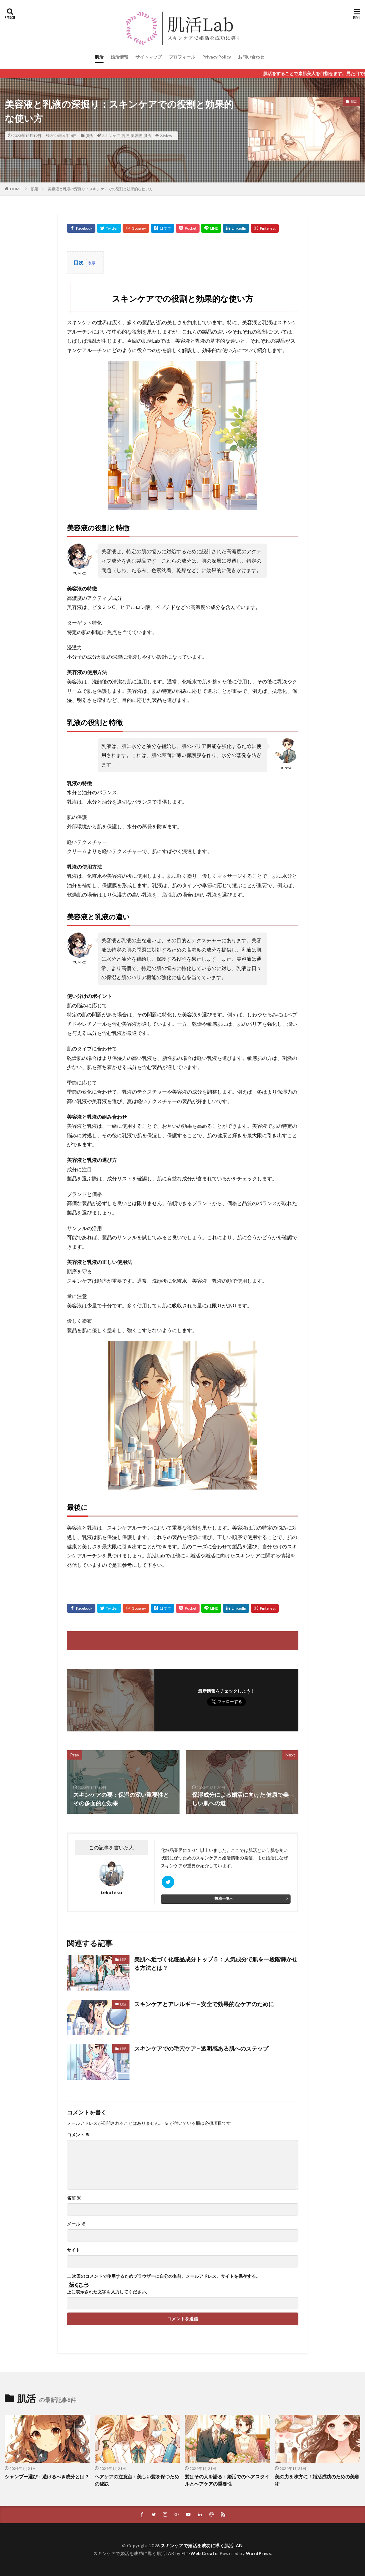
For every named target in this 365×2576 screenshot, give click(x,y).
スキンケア (110, 135)
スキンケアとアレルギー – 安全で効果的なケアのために (204, 2004)
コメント (78, 2135)
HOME (16, 189)
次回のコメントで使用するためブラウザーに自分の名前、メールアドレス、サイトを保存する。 (166, 2276)
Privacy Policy (216, 56)
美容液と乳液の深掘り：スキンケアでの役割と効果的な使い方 (100, 189)
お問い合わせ (251, 56)
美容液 (136, 135)
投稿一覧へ (224, 1898)
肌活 (99, 56)
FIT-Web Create (199, 2553)
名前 (74, 2198)
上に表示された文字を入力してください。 (108, 2292)
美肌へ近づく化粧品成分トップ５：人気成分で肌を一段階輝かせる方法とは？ (215, 1963)
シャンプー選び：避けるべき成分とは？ (47, 2476)
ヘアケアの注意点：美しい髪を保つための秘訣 (137, 2480)
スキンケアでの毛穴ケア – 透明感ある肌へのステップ (201, 2048)
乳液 (125, 135)
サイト (73, 2250)
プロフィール (182, 56)
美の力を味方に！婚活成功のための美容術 (317, 2480)
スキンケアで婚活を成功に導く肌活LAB (201, 2545)
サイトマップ (148, 56)
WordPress (258, 2553)
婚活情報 (119, 56)
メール (76, 2224)
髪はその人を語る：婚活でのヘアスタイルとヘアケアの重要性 (227, 2480)
